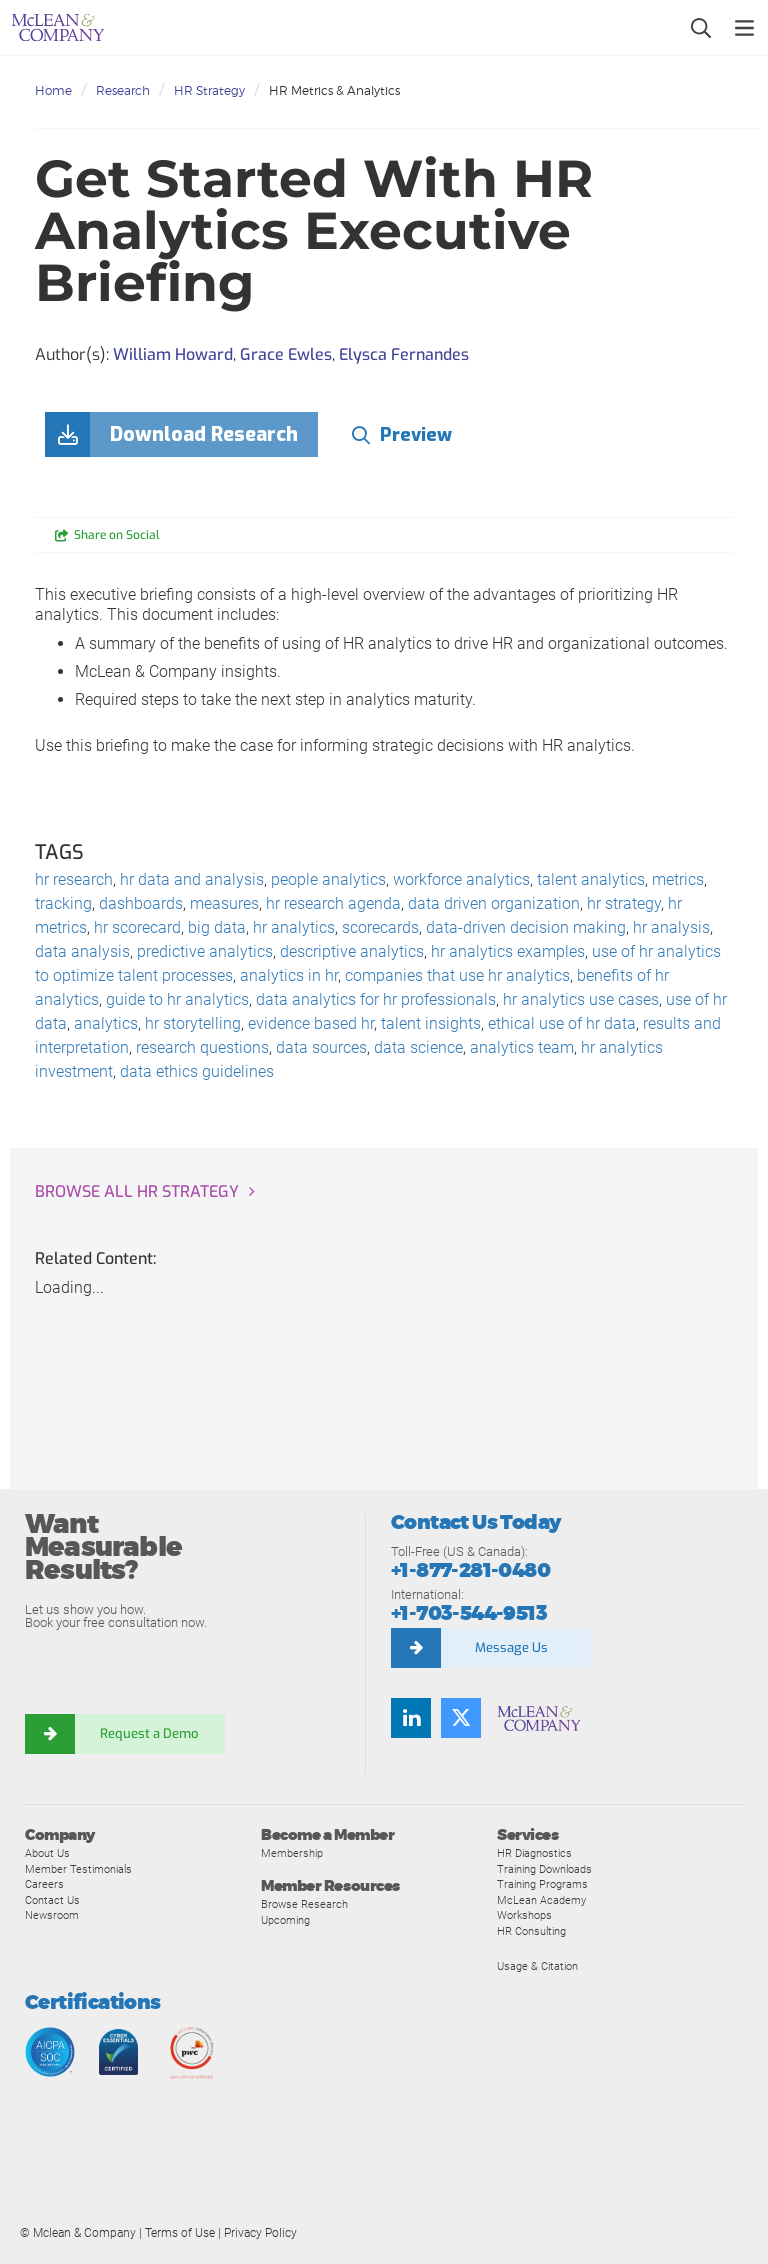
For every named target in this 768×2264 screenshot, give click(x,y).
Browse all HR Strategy (137, 1191)
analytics (106, 1023)
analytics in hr (289, 975)
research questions (202, 1047)
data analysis (82, 951)
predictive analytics (205, 951)
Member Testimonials (78, 1869)
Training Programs (542, 1884)
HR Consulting (531, 1931)
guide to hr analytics (177, 999)
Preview (416, 435)
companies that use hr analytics (457, 975)
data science (418, 1047)
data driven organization (494, 903)
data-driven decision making (526, 927)
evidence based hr (311, 1023)
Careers (44, 1884)
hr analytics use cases (581, 999)
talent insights (431, 1023)
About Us (47, 1853)
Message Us (511, 1647)
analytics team (522, 1047)
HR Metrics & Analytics (334, 90)
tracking (63, 903)
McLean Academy (541, 1900)
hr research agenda (333, 903)
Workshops (524, 1915)
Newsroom (52, 1915)
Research (123, 90)
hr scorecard (137, 927)
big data (217, 927)
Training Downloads (544, 1869)
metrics (678, 879)
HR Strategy (209, 90)
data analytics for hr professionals (376, 999)
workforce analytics (461, 879)
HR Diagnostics (534, 1853)
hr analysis (671, 927)
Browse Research (304, 1904)
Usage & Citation (537, 1966)
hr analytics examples (508, 951)
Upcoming (285, 1920)
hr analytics (294, 927)
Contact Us (52, 1900)
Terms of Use (180, 2233)
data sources (321, 1047)
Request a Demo (150, 1733)
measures (224, 903)
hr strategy (624, 903)
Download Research (204, 434)
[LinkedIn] (411, 1718)
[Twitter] (461, 1718)
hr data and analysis (192, 879)
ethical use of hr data (562, 1023)
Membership (292, 1853)
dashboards (141, 903)
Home (53, 90)
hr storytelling (193, 1023)
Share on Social (117, 535)
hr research (74, 879)
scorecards (380, 927)
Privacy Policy (260, 2233)
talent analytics (591, 879)
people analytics (328, 879)
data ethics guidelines (197, 1071)
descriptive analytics (352, 951)
